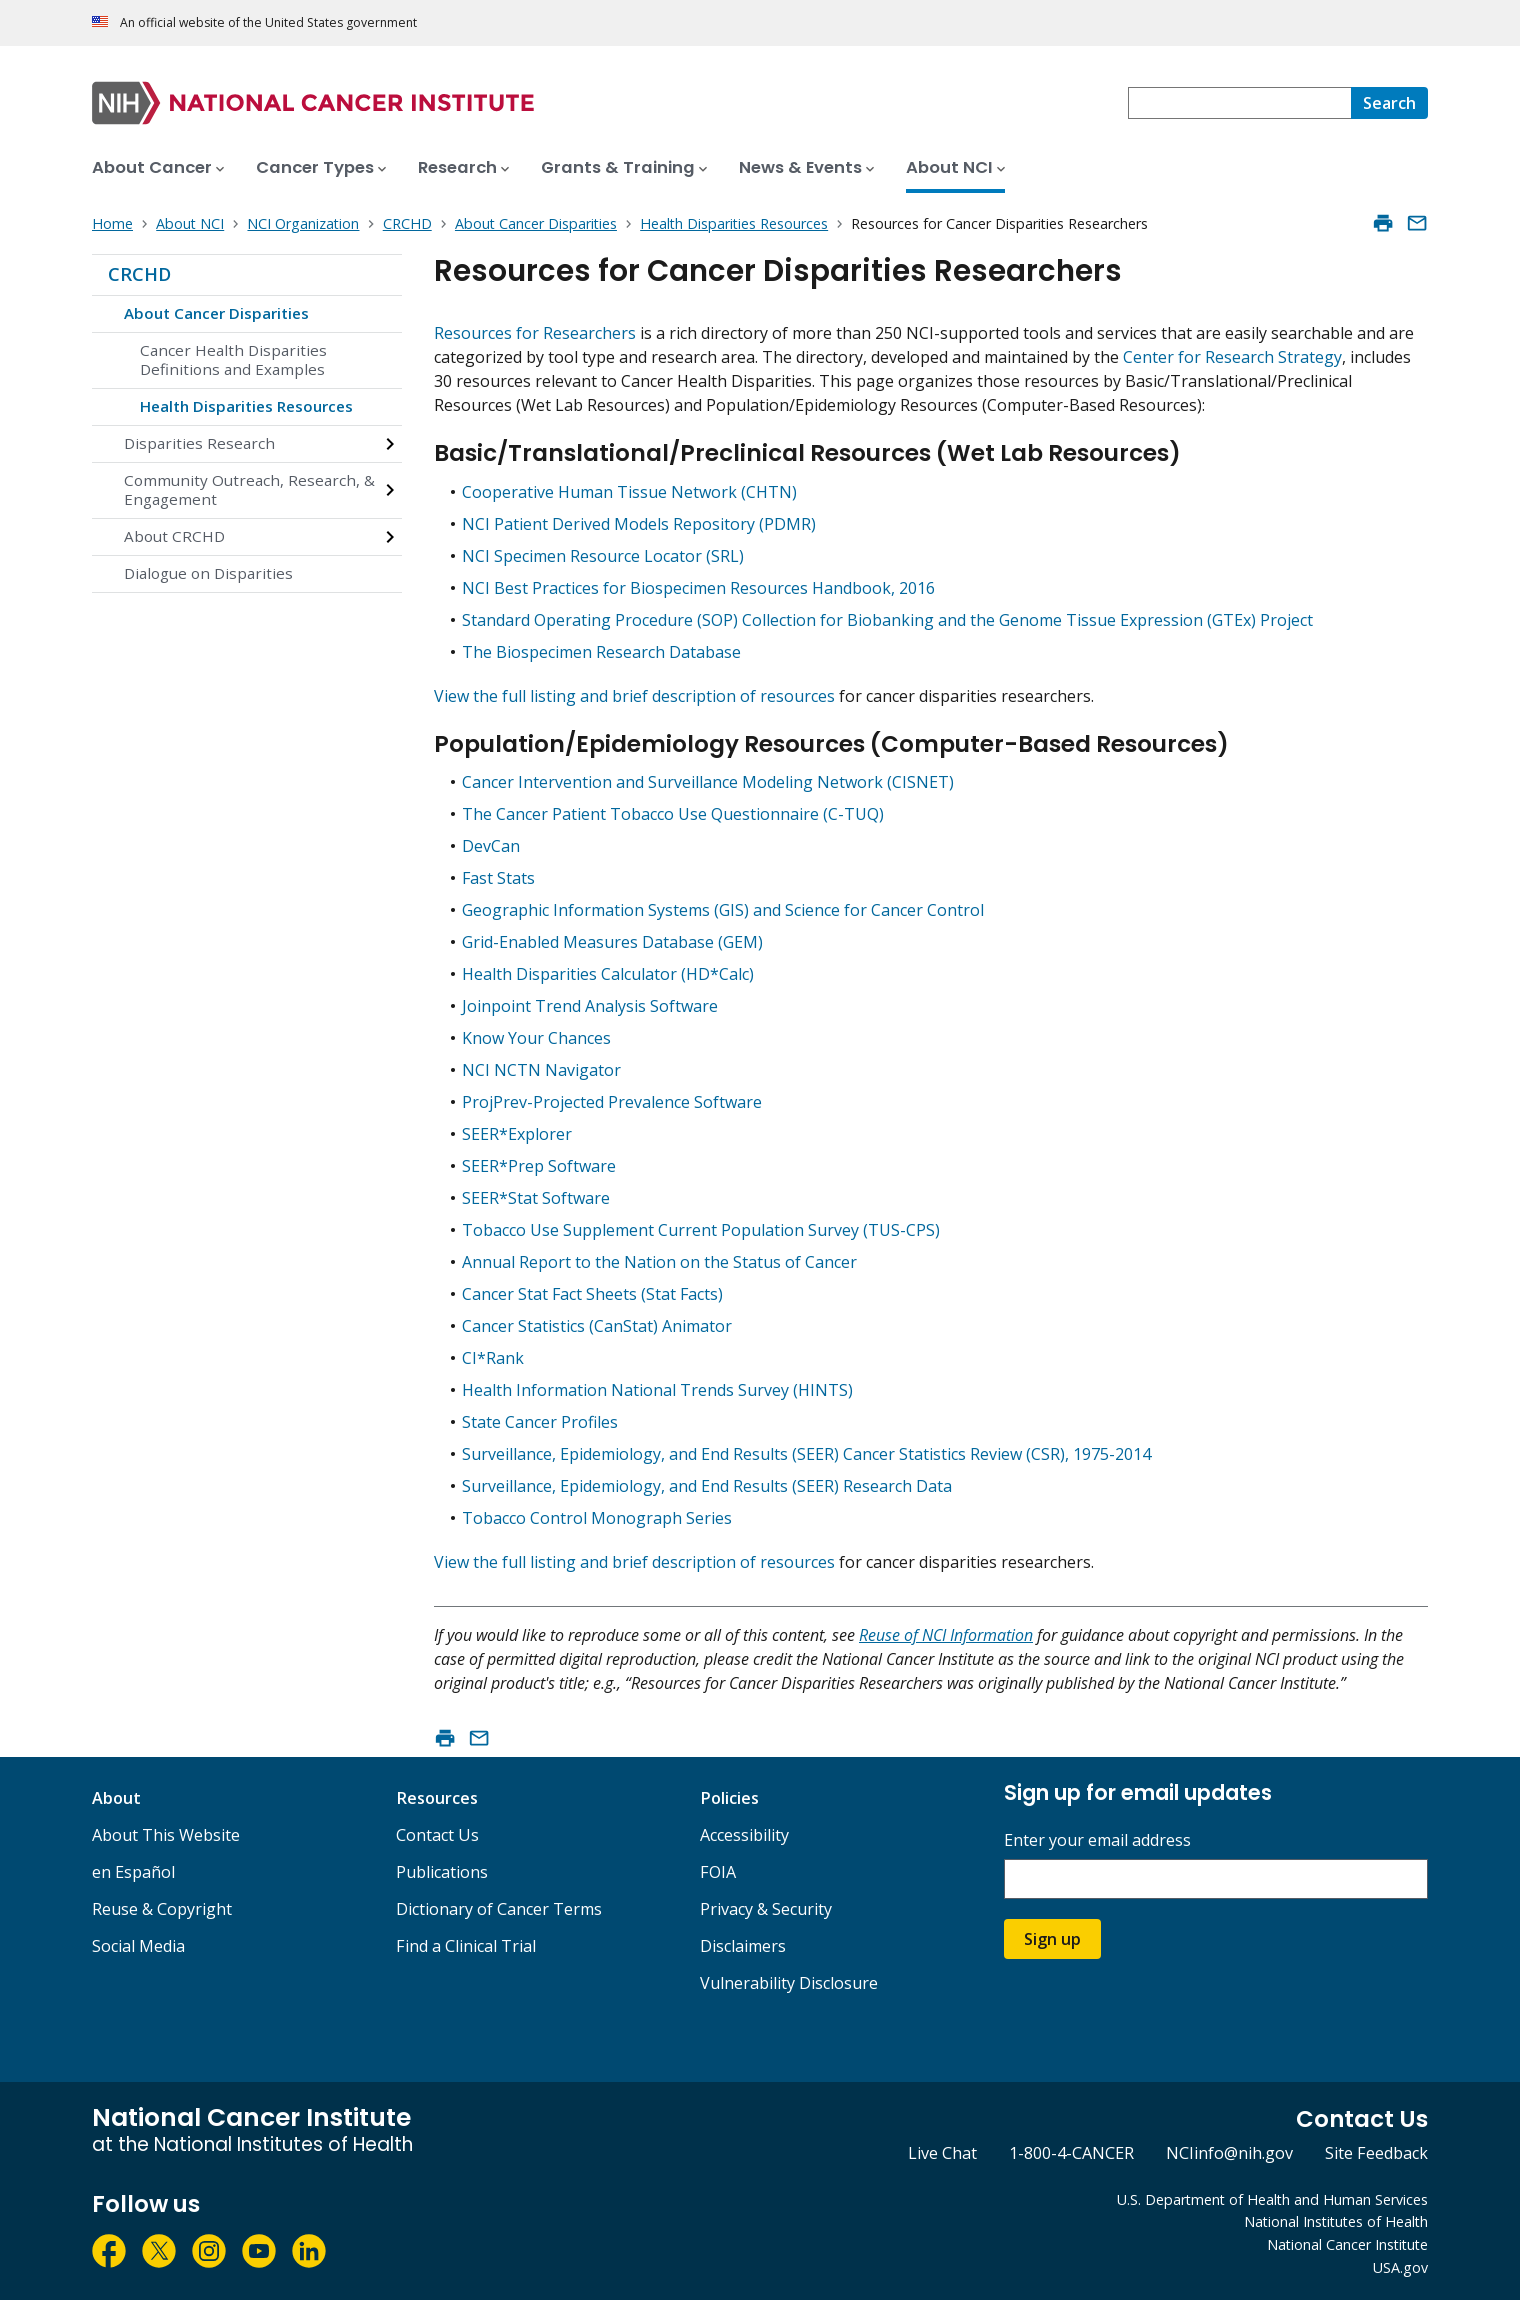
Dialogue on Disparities (208, 573)
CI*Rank (493, 1358)
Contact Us (437, 1835)
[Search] (1389, 103)
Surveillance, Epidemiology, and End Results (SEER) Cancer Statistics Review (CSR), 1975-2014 (806, 1454)
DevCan (491, 846)
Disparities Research (199, 443)
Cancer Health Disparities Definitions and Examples (233, 360)
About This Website (166, 1835)
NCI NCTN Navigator (541, 1070)
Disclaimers (743, 1946)
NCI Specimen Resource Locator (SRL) (603, 556)
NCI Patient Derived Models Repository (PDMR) (639, 524)
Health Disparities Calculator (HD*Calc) (608, 974)
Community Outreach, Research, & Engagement (249, 490)
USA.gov (1400, 2267)
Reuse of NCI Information (946, 1635)
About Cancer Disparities (216, 313)
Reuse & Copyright (162, 1909)
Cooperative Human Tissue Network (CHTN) (629, 492)
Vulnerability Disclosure (789, 1983)
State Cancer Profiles (540, 1422)
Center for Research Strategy (1232, 357)
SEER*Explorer (517, 1134)
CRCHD (139, 274)
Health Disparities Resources (246, 406)
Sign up (1052, 1939)
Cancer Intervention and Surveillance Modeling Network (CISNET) (708, 782)
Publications (442, 1872)
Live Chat (942, 2153)
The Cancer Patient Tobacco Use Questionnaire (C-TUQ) (673, 814)
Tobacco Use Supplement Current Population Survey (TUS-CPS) (701, 1230)
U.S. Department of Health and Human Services (1272, 2199)
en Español (133, 1872)
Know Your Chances (536, 1038)
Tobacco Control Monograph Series (597, 1518)
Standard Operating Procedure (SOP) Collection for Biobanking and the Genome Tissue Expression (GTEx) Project (887, 620)
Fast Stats (498, 878)
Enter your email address (1097, 1840)
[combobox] (1239, 103)
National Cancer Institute (1347, 2244)
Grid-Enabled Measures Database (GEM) (612, 942)
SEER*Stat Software (536, 1198)
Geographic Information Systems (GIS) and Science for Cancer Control (723, 910)
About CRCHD (174, 536)
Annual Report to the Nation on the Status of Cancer (659, 1262)
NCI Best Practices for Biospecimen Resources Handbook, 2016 (698, 588)
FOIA (718, 1872)
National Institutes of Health (1336, 2221)
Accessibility (744, 1835)
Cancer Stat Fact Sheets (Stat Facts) (592, 1294)
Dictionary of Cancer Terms (499, 1909)
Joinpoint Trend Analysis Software (590, 1006)
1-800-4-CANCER (1071, 2153)
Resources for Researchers (537, 333)
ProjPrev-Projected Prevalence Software (612, 1102)
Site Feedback (1376, 2153)
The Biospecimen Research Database (601, 652)
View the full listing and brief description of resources (634, 696)
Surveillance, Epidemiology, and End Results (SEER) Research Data (707, 1486)
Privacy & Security (766, 1909)
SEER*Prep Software (539, 1166)
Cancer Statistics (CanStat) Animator (597, 1326)
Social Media (138, 1946)
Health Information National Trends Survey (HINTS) (657, 1390)
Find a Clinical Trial (466, 1946)
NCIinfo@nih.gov (1229, 2153)
